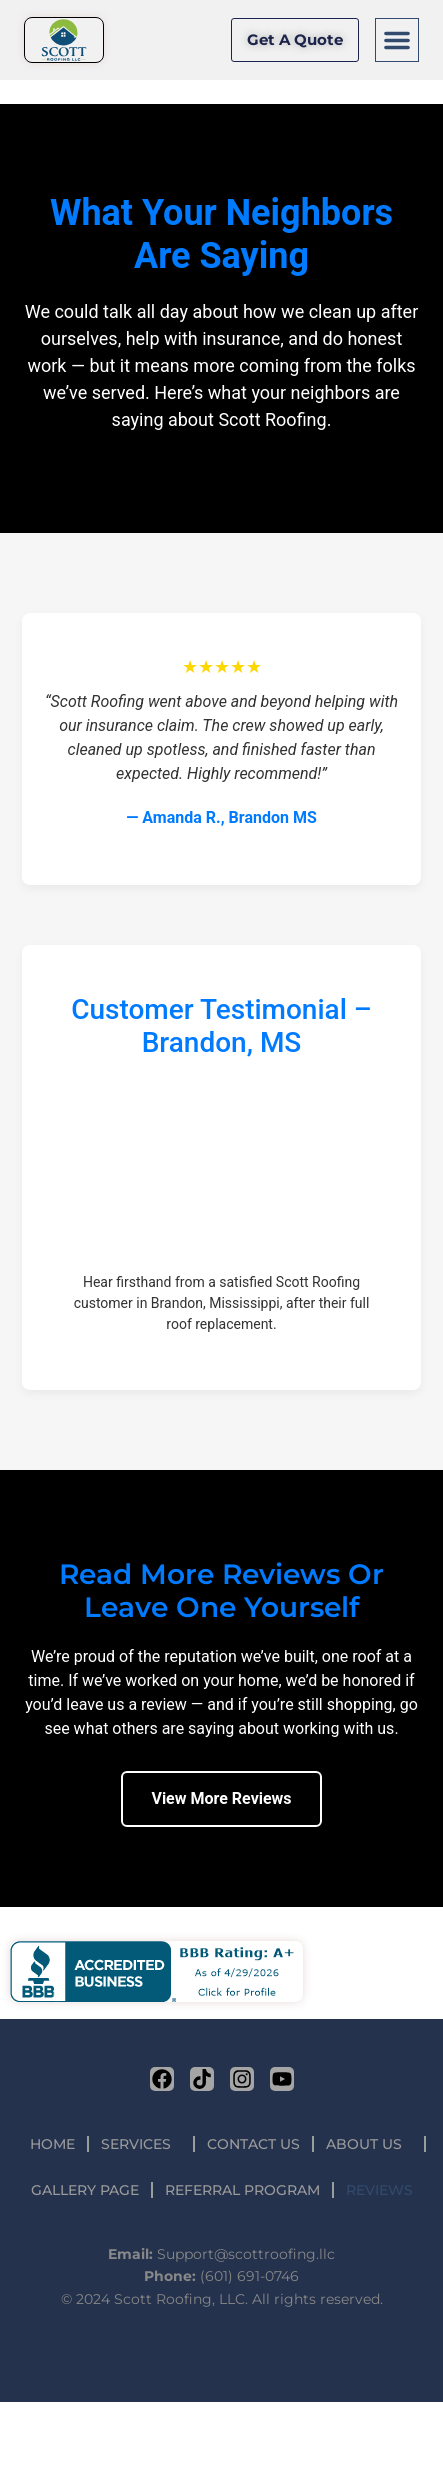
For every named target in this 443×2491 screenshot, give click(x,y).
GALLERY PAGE (85, 2190)
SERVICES (141, 2144)
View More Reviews (221, 1798)
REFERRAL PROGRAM (242, 2190)
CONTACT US (253, 2144)
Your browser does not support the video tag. (221, 1167)
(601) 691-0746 (249, 2276)
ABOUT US (369, 2144)
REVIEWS (379, 2190)
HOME (52, 2144)
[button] (397, 40)
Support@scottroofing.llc (246, 2254)
